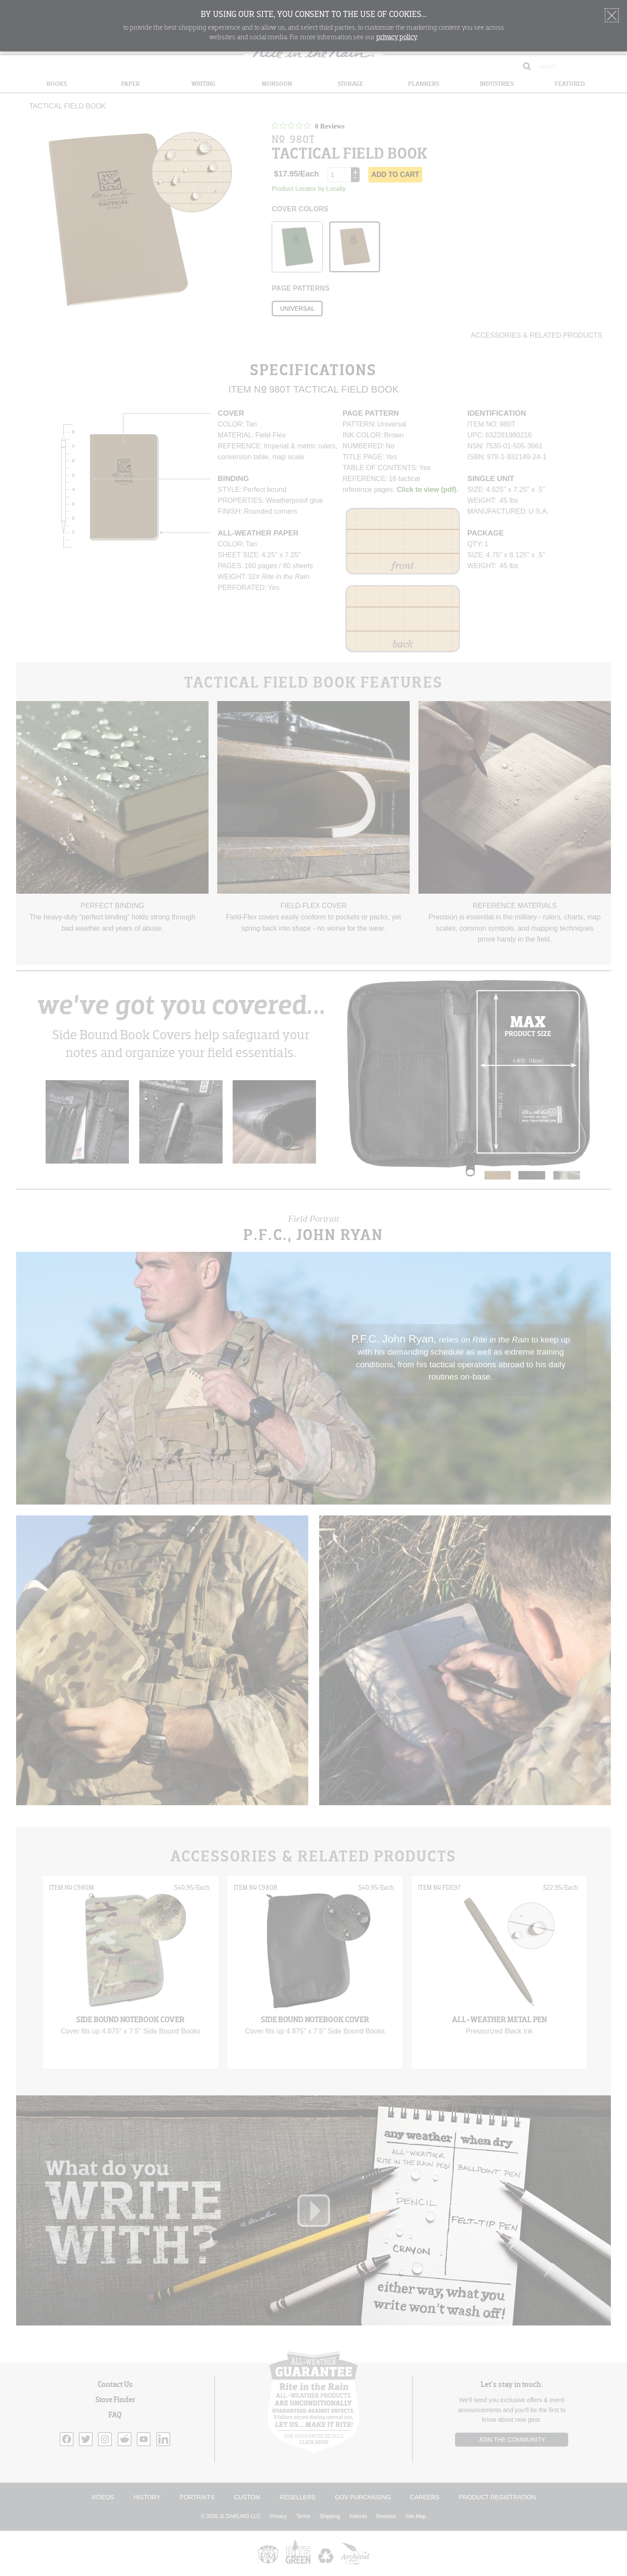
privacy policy (396, 37)
